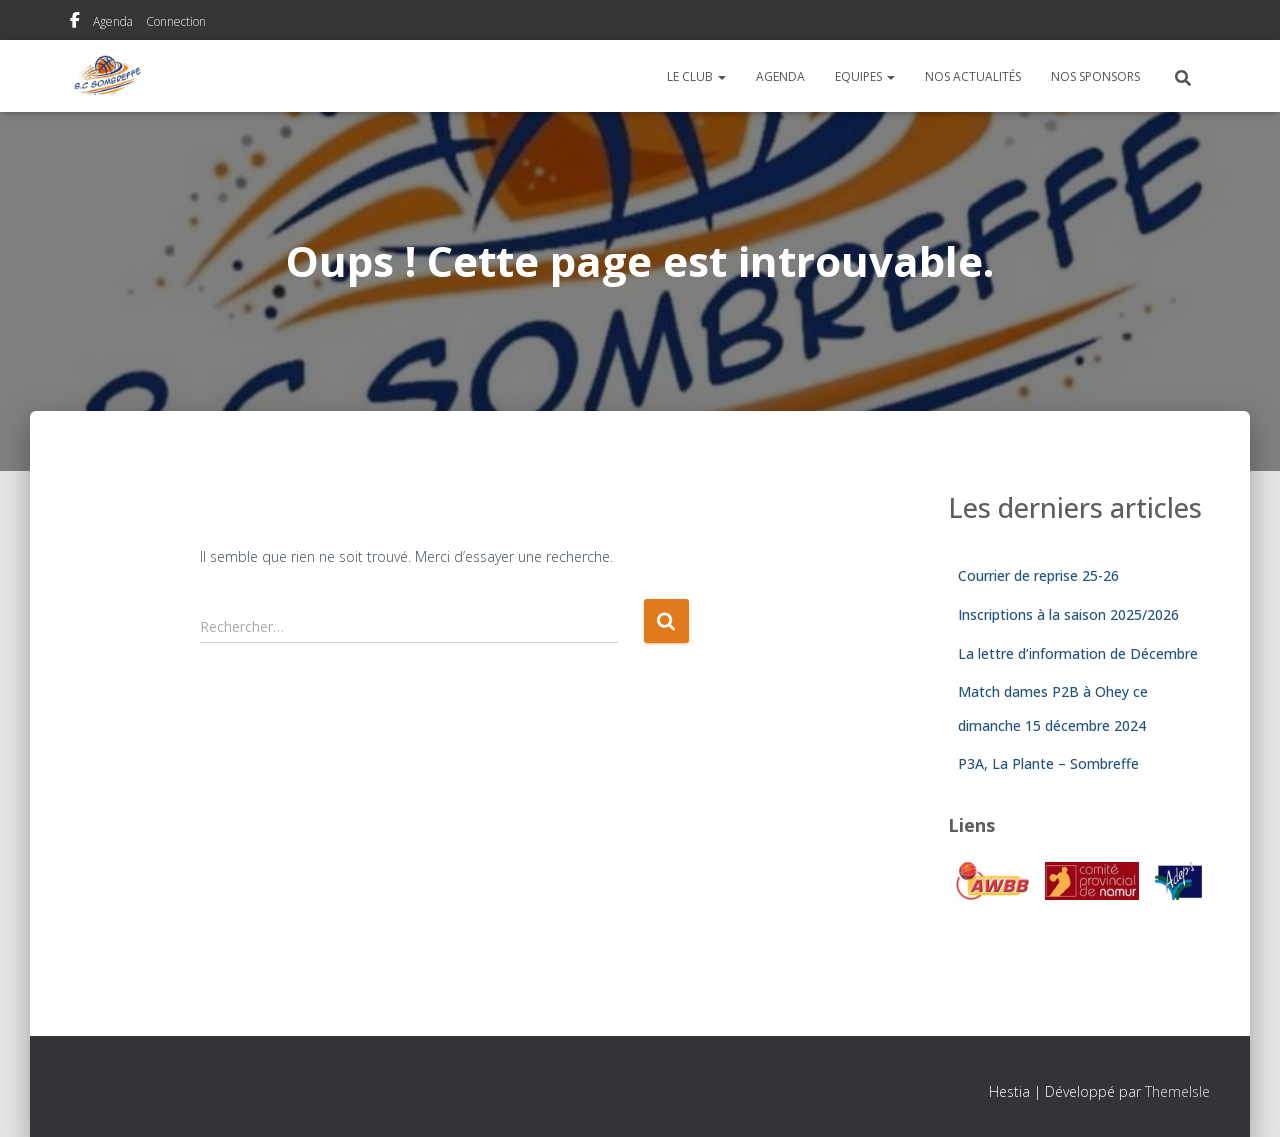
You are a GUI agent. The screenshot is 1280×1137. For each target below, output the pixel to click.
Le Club (696, 76)
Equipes (865, 76)
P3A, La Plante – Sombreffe (1048, 763)
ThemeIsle (1177, 1091)
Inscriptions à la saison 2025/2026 (1068, 614)
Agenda (113, 21)
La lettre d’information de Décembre (1078, 653)
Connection (176, 21)
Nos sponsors (1095, 76)
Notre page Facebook (75, 23)
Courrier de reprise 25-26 (1038, 575)
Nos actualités (973, 76)
